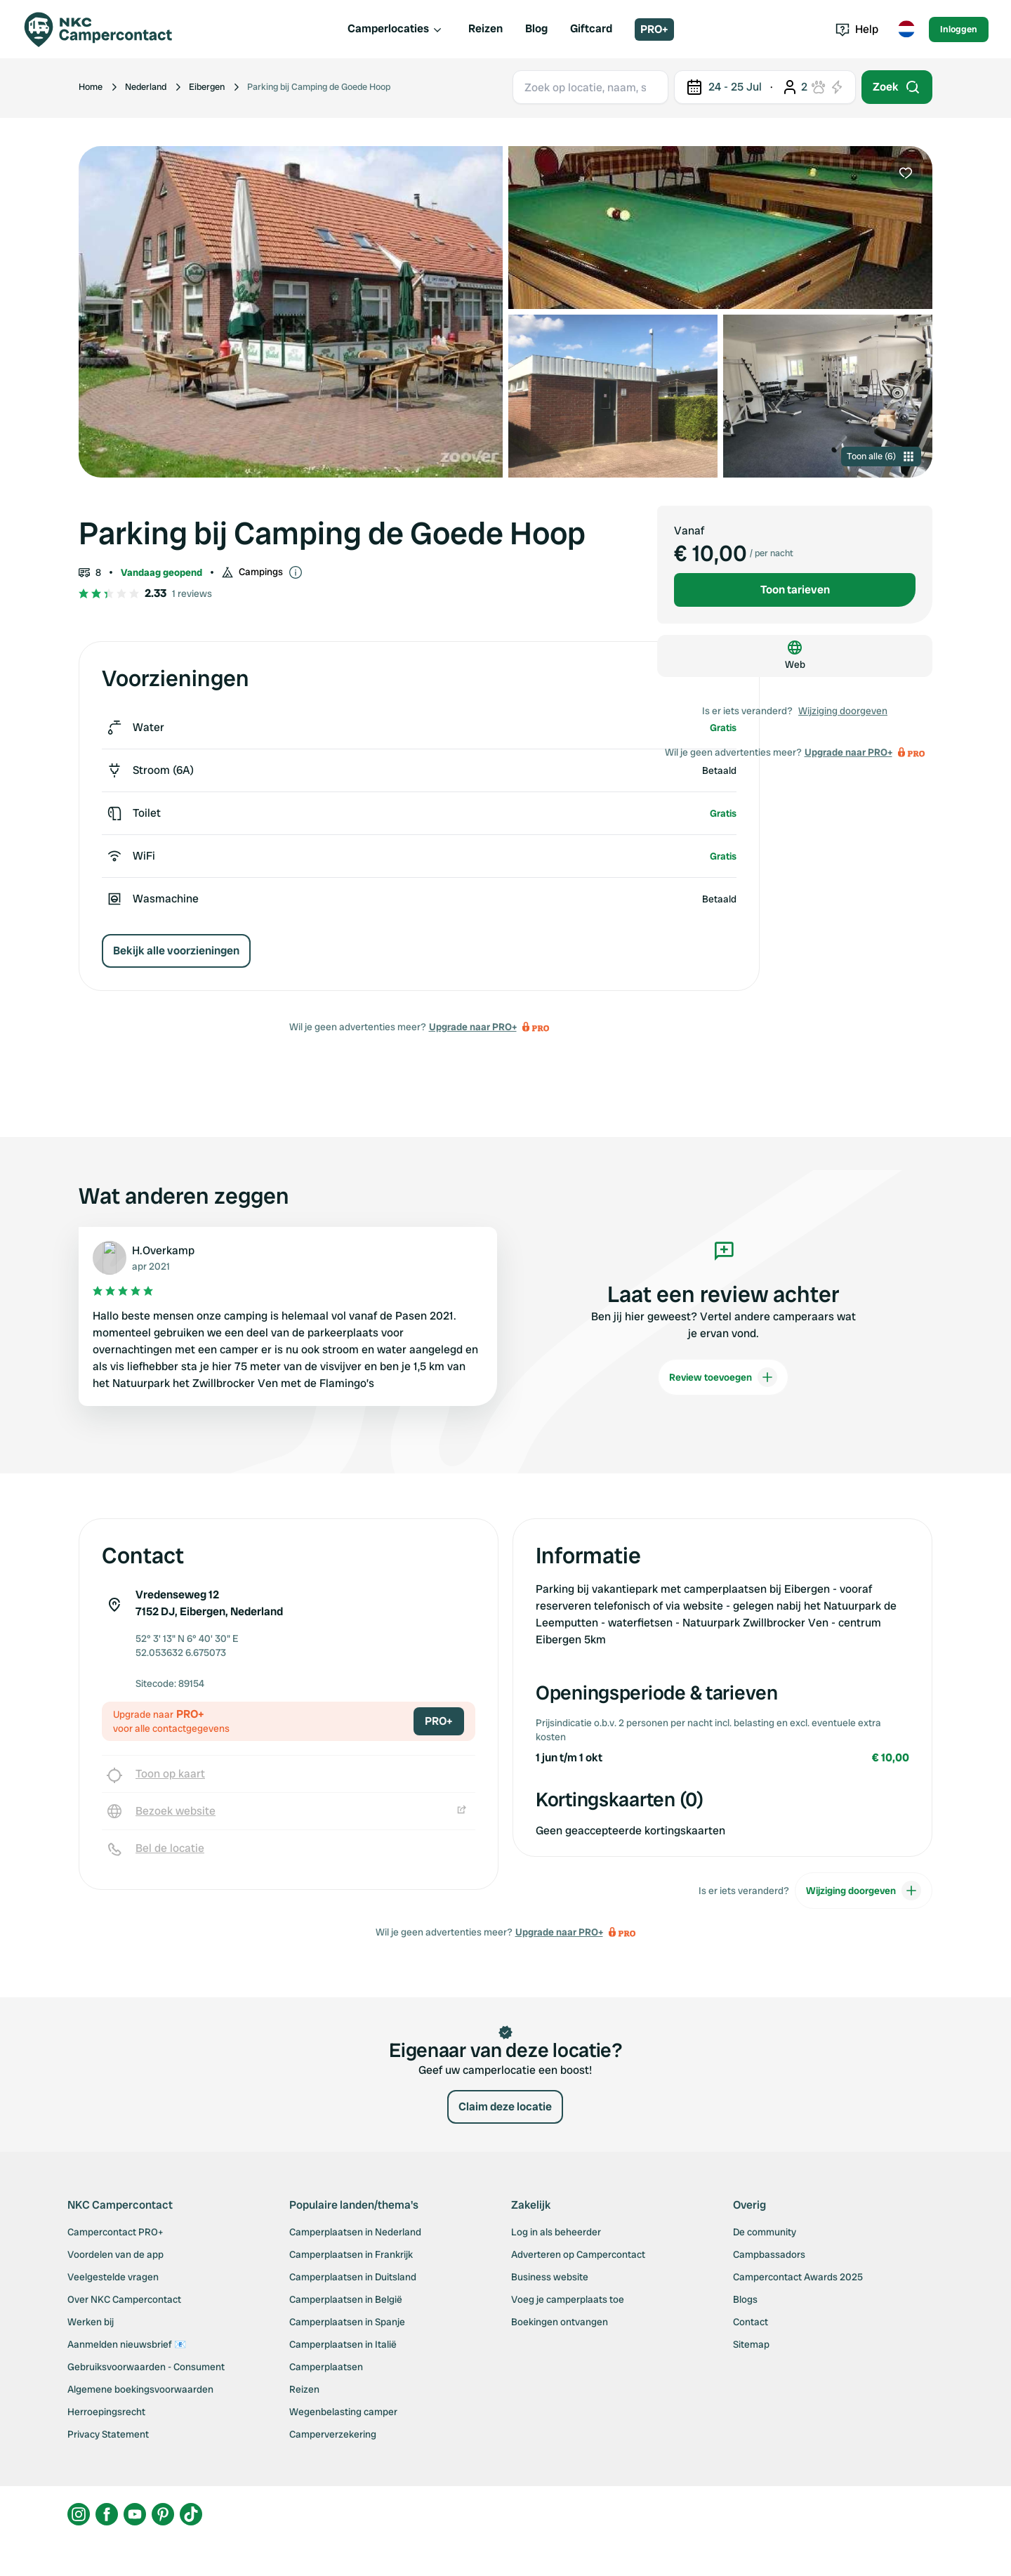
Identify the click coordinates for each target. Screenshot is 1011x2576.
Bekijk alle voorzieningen (176, 950)
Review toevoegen (723, 1377)
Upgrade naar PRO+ (473, 1026)
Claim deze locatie (505, 2106)
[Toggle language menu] (906, 29)
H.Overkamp (163, 1250)
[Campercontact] (106, 29)
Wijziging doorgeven (842, 710)
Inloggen (958, 29)
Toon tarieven (795, 589)
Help (856, 29)
